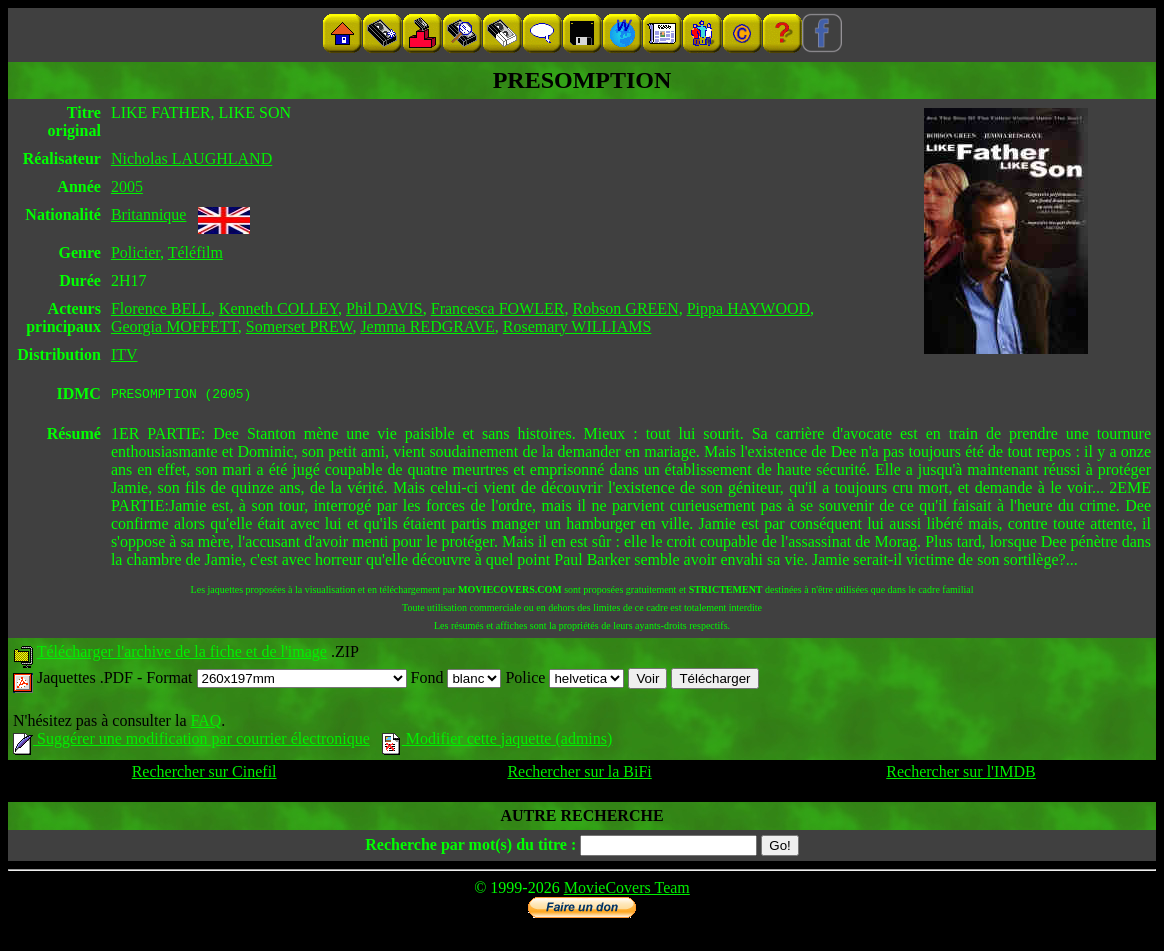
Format (276, 680)
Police (564, 680)
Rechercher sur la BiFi (579, 774)
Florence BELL (161, 308)
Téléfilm (195, 252)
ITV (124, 354)
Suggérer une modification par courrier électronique (191, 741)
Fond (456, 680)
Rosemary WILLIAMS (577, 326)
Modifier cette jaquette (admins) (497, 741)
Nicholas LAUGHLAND (191, 158)
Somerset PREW (299, 326)
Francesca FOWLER (498, 308)
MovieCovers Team (627, 890)
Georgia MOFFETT (174, 326)
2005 (127, 186)
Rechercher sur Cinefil (204, 774)
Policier (135, 252)
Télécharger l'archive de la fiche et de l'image (182, 654)
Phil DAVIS (384, 308)
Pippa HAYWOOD (748, 308)
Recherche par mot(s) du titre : (470, 847)
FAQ (205, 723)
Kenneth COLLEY (278, 308)
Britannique (149, 214)
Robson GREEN (625, 308)
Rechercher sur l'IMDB (961, 774)
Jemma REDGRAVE (427, 326)
